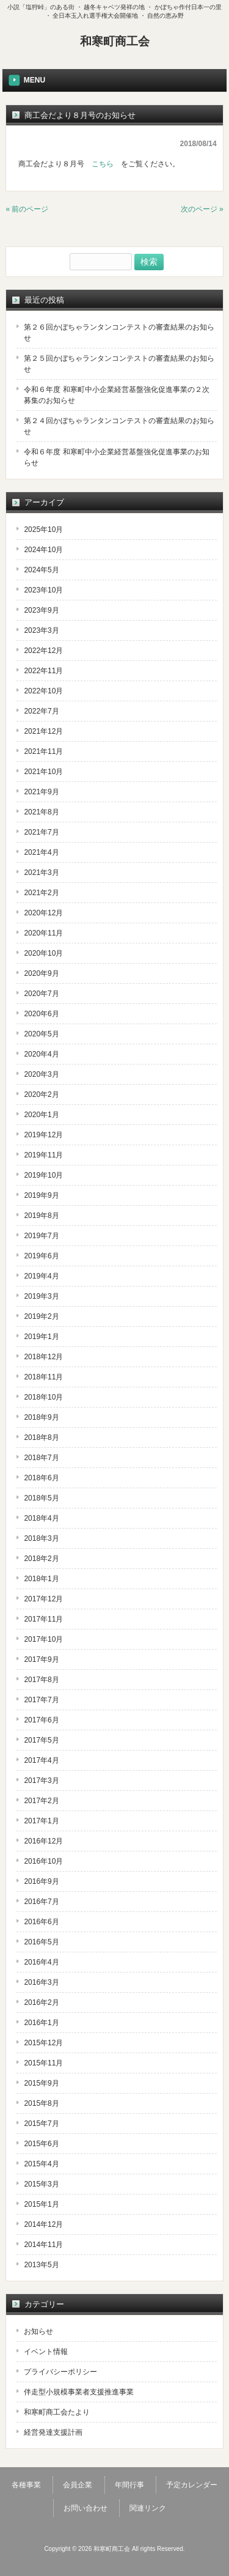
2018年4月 (41, 1518)
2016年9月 (41, 1881)
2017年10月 (43, 1639)
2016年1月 (41, 2022)
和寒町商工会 (115, 41)
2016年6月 (41, 1921)
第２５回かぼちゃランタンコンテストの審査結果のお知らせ (119, 364)
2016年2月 (41, 2002)
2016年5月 (41, 1942)
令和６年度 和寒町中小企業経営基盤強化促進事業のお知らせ (116, 457)
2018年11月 (43, 1377)
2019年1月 (41, 1336)
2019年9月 (41, 1195)
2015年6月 (41, 2143)
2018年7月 (41, 1457)
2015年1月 (41, 2204)
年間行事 (129, 2485)
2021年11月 (43, 751)
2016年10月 (43, 1861)
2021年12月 (43, 731)
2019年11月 (43, 1155)
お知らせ (38, 2331)
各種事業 (26, 2485)
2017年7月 (41, 1700)
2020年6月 (41, 1013)
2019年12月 (43, 1135)
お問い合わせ (85, 2508)
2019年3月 (41, 1296)
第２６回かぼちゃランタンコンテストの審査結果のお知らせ (119, 332)
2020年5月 (41, 1034)
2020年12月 (43, 913)
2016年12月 (43, 1841)
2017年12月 (43, 1599)
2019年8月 (41, 1215)
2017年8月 (41, 1679)
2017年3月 (41, 1780)
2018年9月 (41, 1417)
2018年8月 (41, 1437)
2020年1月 (41, 1114)
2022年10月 (43, 691)
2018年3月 (41, 1538)
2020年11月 (43, 933)
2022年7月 (41, 711)
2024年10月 (43, 549)
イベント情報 (46, 2351)
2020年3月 (41, 1074)
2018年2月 (41, 1558)
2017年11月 (43, 1619)
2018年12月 (43, 1357)
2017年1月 (41, 1821)
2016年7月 (41, 1901)
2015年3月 (41, 2184)
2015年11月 (43, 2063)
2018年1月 (41, 1578)
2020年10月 (43, 953)
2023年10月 (43, 590)
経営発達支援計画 (53, 2432)
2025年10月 (43, 529)
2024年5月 (41, 570)
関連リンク (147, 2508)
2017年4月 (41, 1760)
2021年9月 (41, 792)
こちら (103, 164)
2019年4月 (41, 1276)
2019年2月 (41, 1316)
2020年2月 (41, 1094)
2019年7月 (41, 1235)
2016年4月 (41, 1962)
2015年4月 (41, 2164)
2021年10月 (43, 771)
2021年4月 (41, 852)
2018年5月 (41, 1498)
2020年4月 (41, 1054)
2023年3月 (41, 630)
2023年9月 (41, 610)
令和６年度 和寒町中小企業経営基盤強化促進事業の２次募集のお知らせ (116, 395)
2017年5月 (41, 1740)
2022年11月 (43, 670)
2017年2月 (41, 1800)
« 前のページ (26, 209)
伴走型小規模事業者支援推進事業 (79, 2392)
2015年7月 (41, 2123)
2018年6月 (41, 1478)
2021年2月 (41, 892)
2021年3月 (41, 872)
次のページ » (202, 209)
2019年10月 (43, 1175)
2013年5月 (41, 2264)
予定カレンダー (191, 2485)
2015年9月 (41, 2083)
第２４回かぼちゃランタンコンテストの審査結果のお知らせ (119, 426)
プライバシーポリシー (60, 2371)
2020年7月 (41, 993)
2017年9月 (41, 1659)
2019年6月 (41, 1256)
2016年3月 (41, 1982)
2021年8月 (41, 812)
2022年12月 (43, 650)
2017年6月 (41, 1720)
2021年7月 (41, 832)
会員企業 (77, 2485)
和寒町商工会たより (57, 2412)
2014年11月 (43, 2244)
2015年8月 (41, 2103)
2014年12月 (43, 2224)
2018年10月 (43, 1397)
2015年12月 (43, 2043)
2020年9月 (41, 973)
